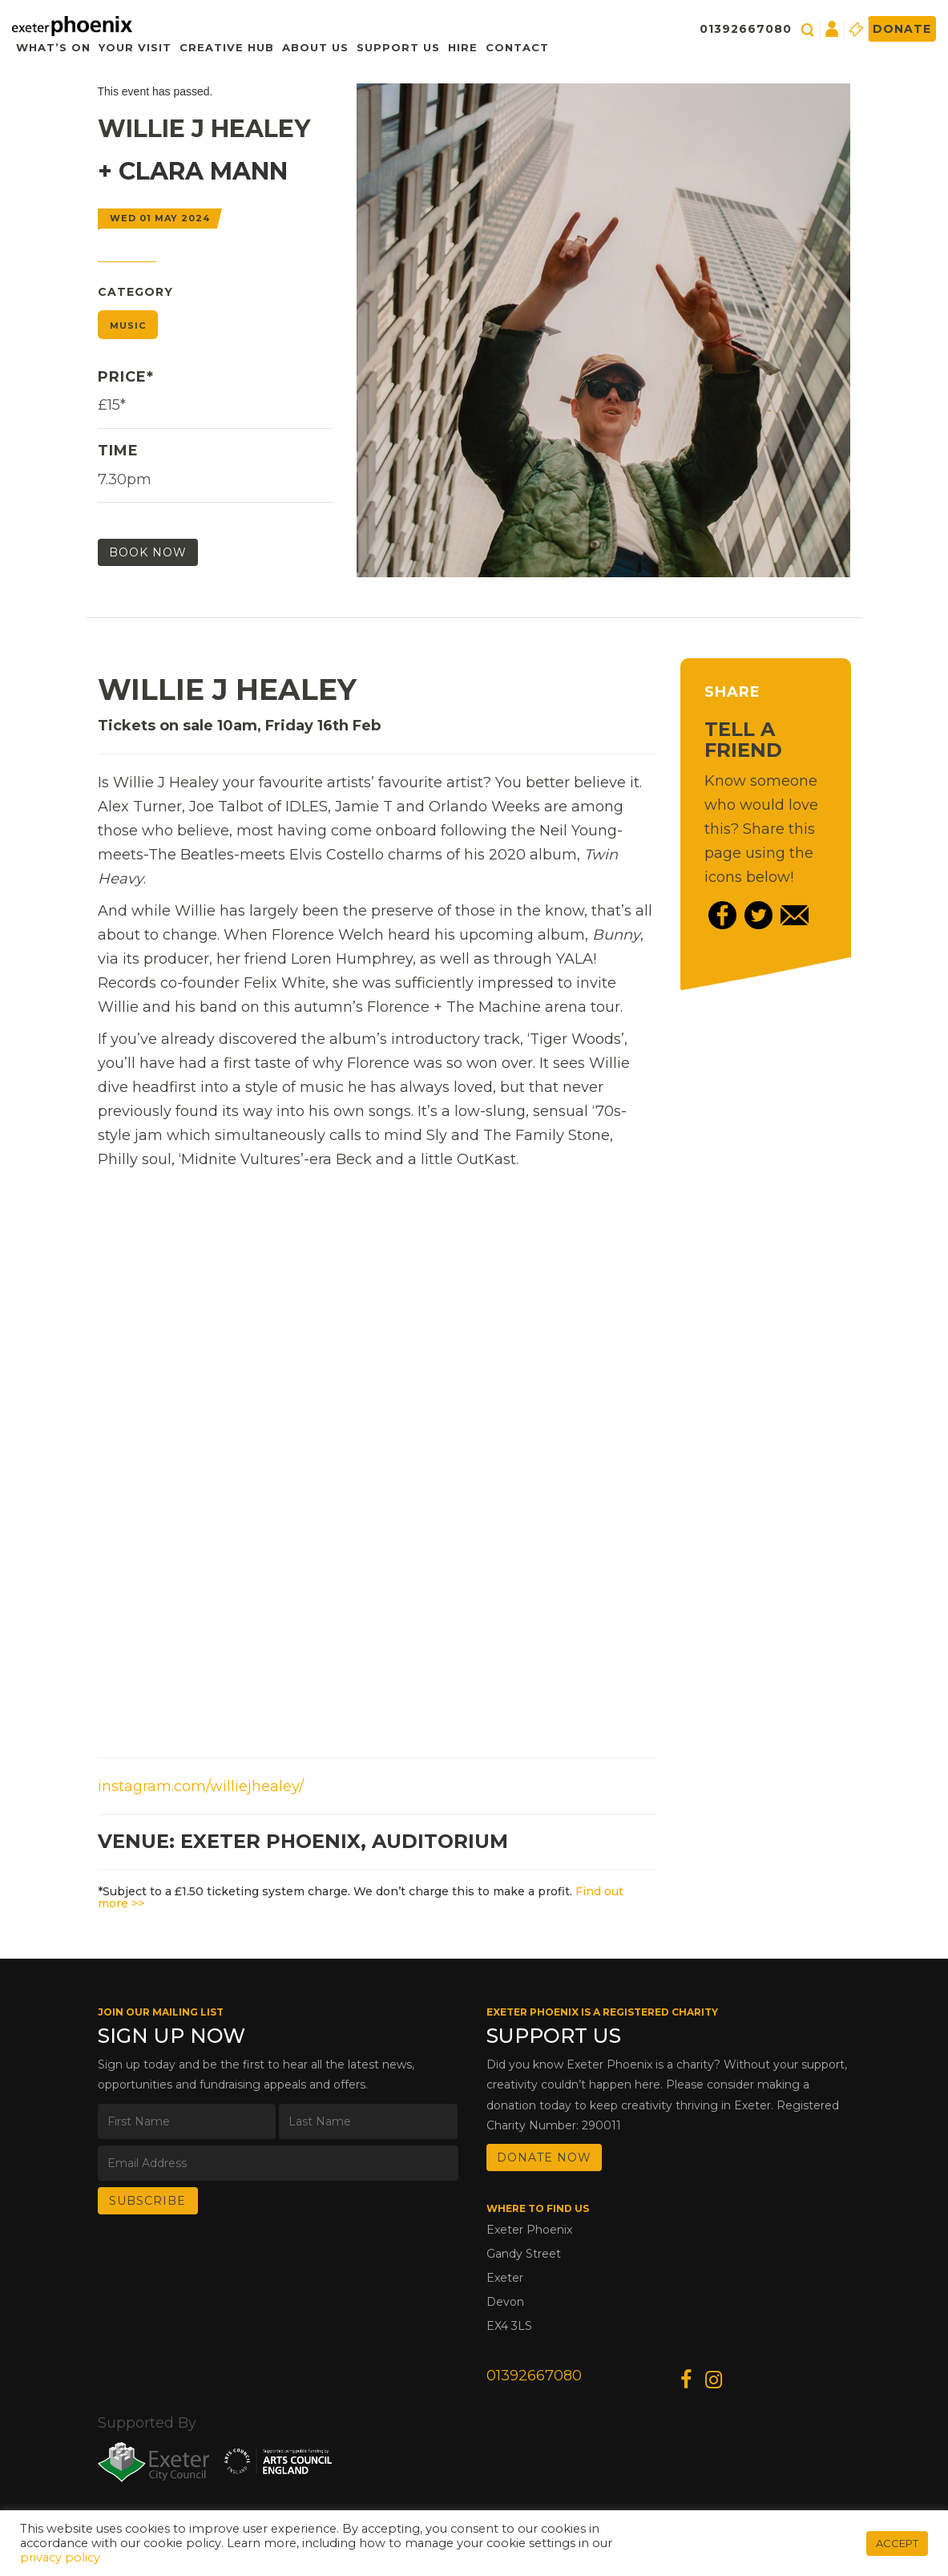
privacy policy (60, 2557)
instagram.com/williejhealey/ (201, 1786)
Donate (902, 29)
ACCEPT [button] (897, 2543)
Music (128, 325)
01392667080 (746, 29)
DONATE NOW (544, 2157)
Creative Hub (227, 47)
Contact (517, 47)
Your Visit (135, 47)
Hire (463, 47)
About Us (315, 47)
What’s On (53, 47)
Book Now (148, 552)
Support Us (398, 47)
